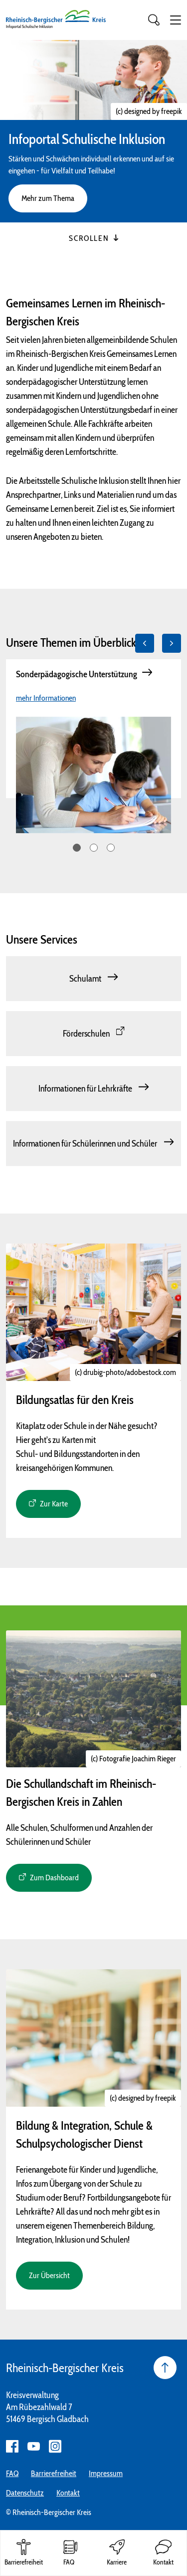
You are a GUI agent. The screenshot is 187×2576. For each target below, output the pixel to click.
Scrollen (93, 238)
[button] (175, 19)
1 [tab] (77, 848)
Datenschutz (25, 2493)
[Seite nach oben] (165, 2368)
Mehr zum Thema (47, 198)
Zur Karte (54, 1503)
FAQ (12, 2473)
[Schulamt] (93, 978)
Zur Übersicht (49, 2275)
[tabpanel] (93, 728)
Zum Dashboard (54, 1877)
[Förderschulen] (93, 1033)
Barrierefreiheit (53, 2473)
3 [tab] (111, 848)
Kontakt (68, 2493)
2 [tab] (94, 848)
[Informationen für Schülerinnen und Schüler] (93, 1143)
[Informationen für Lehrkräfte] (93, 1088)
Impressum (106, 2473)
